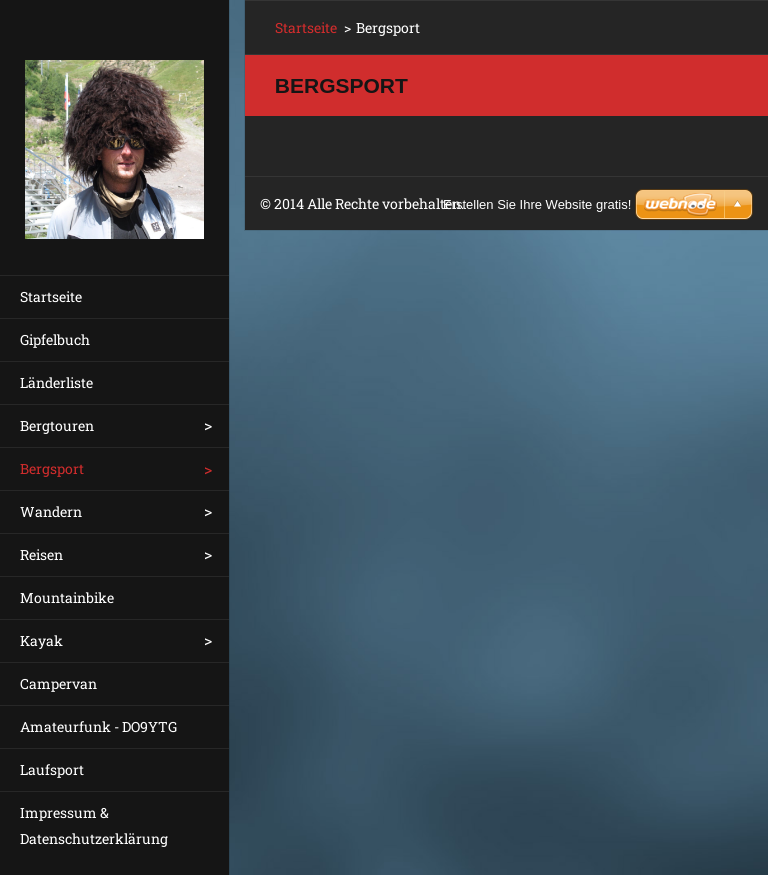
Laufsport (52, 769)
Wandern (51, 511)
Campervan (58, 683)
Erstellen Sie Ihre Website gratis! (537, 204)
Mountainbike (67, 597)
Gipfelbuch (55, 339)
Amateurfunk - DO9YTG (98, 726)
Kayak (41, 640)
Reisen (41, 554)
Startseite (51, 296)
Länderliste (56, 382)
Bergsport (52, 468)
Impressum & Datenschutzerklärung (94, 825)
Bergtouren (57, 425)
